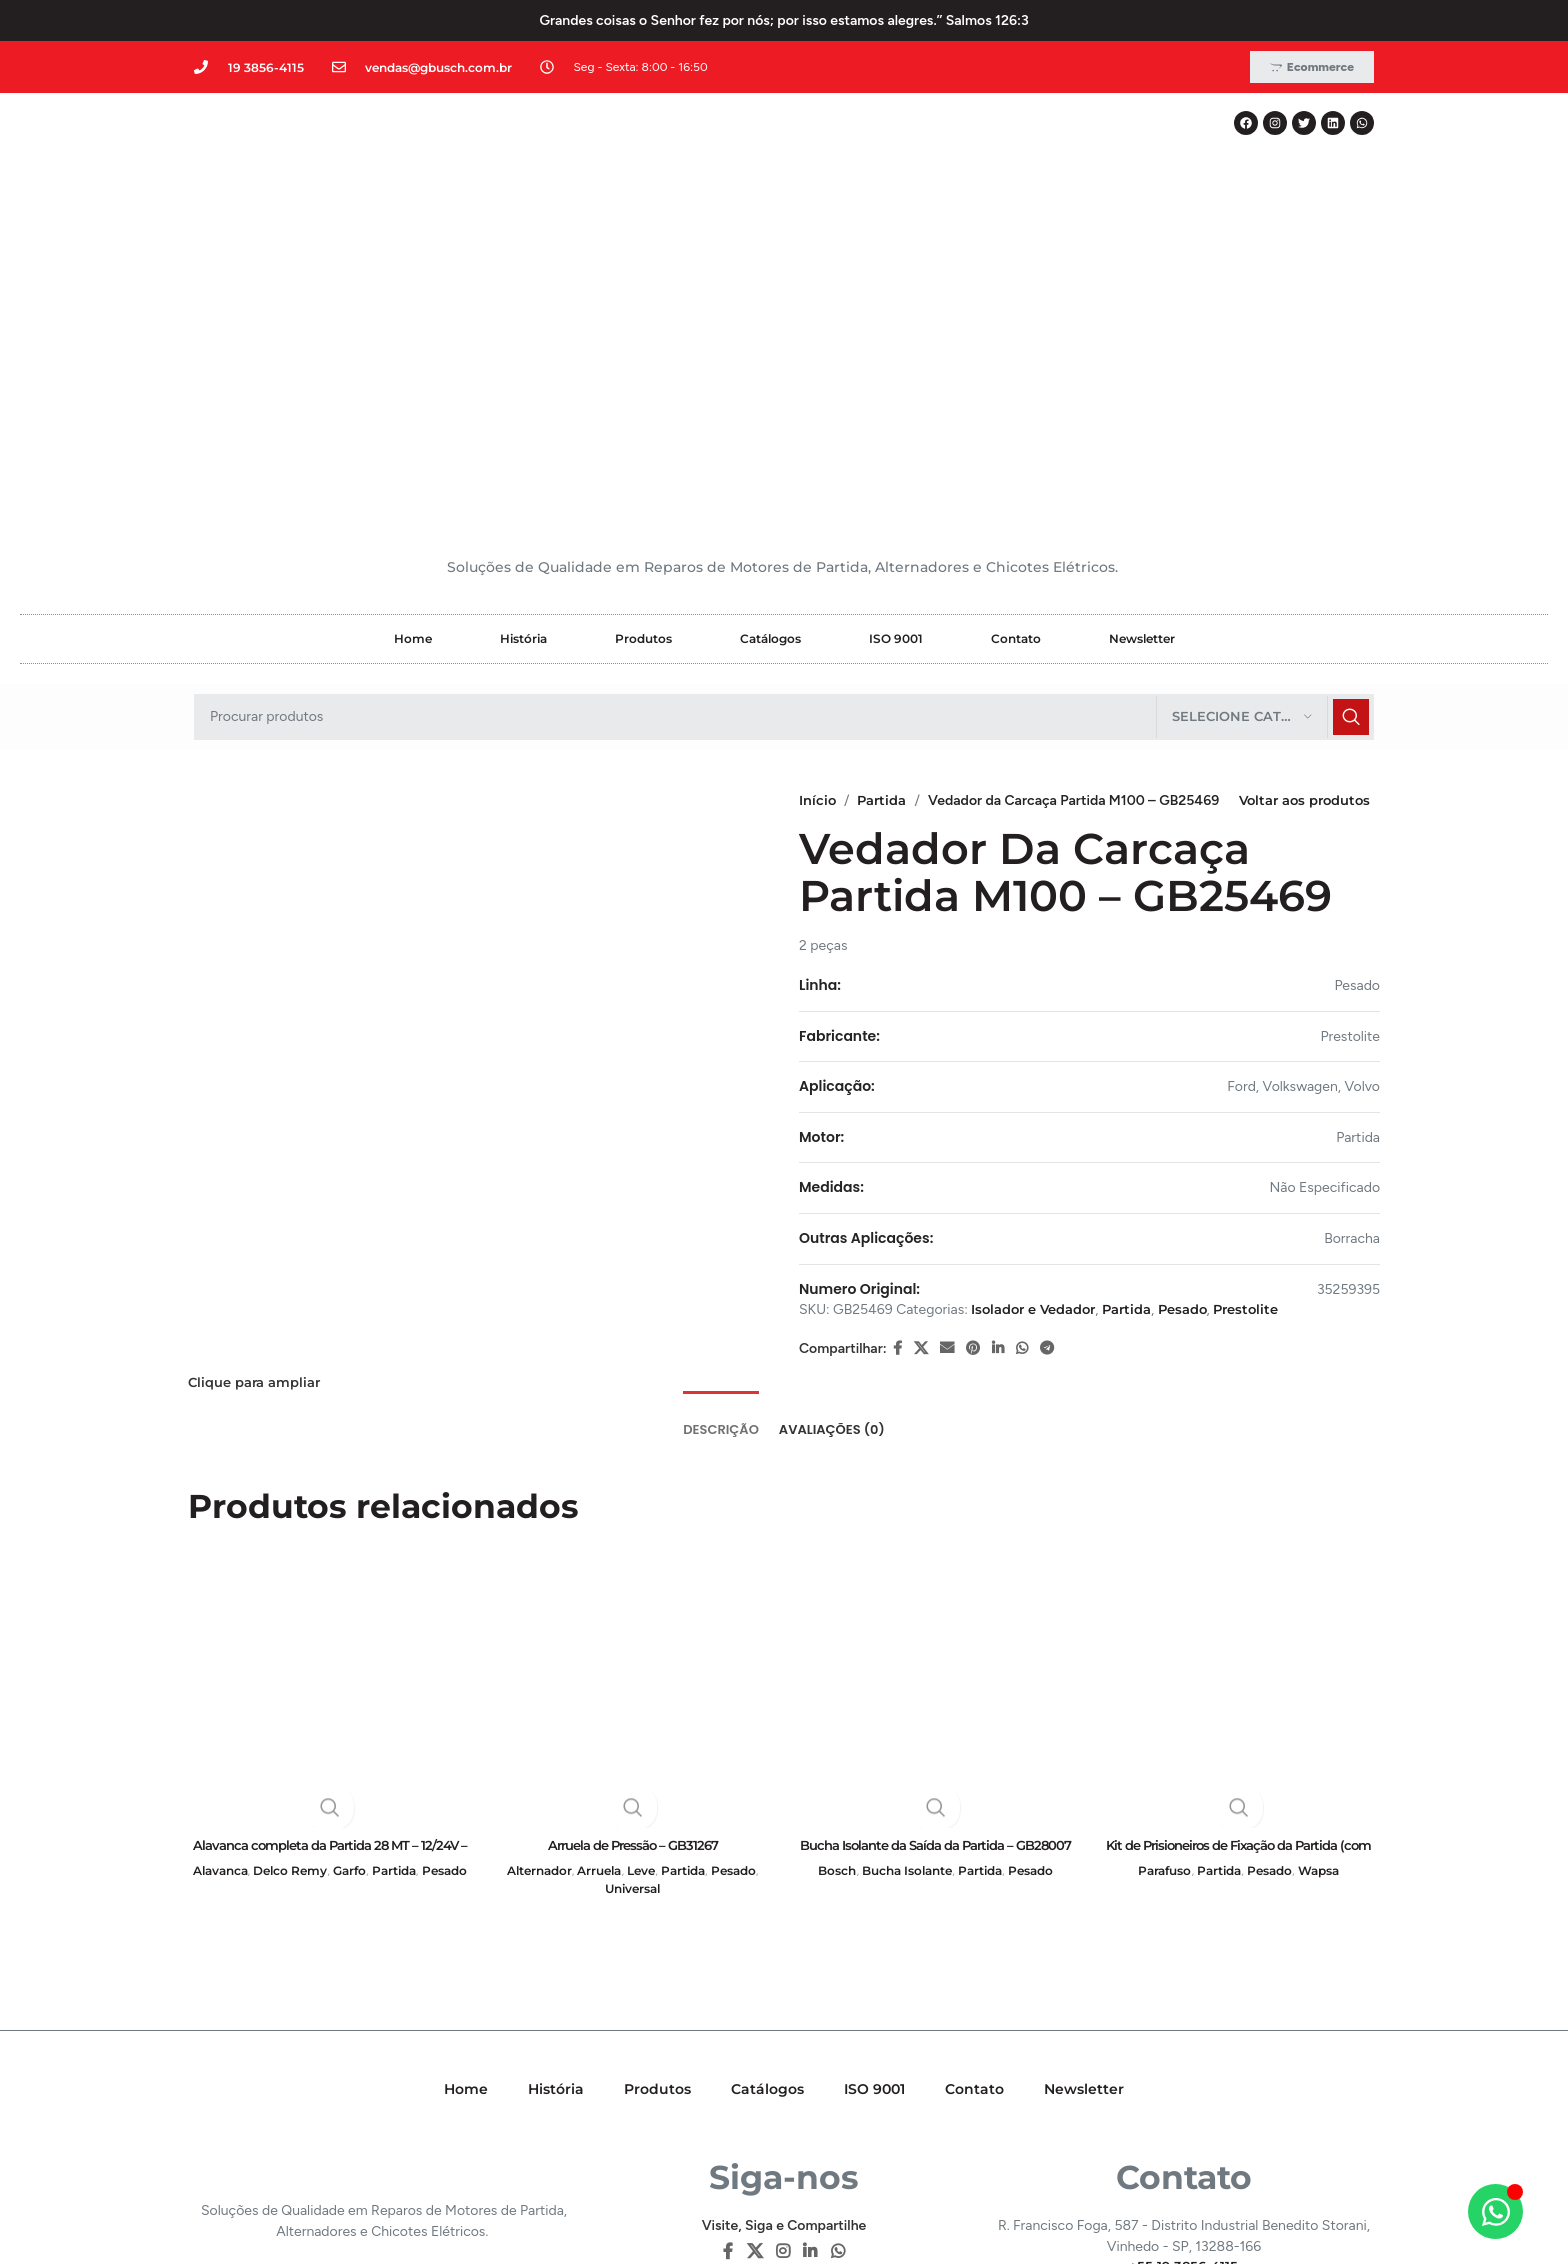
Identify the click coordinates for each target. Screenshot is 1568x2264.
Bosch (826, 1634)
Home (413, 388)
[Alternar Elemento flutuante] (1495, 2211)
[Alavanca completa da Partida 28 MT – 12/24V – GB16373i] (329, 1448)
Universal (632, 1652)
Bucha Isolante (904, 1634)
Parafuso (1157, 1634)
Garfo (380, 1634)
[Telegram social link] (1047, 1139)
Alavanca (234, 1634)
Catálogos (770, 388)
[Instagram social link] (782, 2016)
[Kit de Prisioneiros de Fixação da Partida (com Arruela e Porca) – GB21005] (1238, 1448)
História (523, 388)
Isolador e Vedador (1039, 1100)
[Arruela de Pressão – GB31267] (632, 1448)
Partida (886, 550)
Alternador (529, 1634)
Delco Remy (313, 1634)
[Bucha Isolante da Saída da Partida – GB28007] (935, 1448)
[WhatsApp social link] (1022, 1139)
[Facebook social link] (897, 1139)
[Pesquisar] (784, 467)
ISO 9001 (896, 388)
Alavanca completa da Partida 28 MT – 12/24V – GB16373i (329, 1618)
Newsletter (1142, 388)
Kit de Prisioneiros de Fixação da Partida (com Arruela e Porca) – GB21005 (1238, 1618)
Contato (1016, 388)
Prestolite (1271, 1100)
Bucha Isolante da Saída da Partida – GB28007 (936, 1618)
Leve (642, 1634)
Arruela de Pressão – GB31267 (633, 1608)
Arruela (595, 1634)
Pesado (1203, 1100)
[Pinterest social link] (973, 1139)
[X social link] (921, 1139)
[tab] (721, 1181)
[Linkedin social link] (998, 1139)
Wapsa (1326, 1634)
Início (818, 550)
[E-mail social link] (947, 1139)
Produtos (643, 388)
